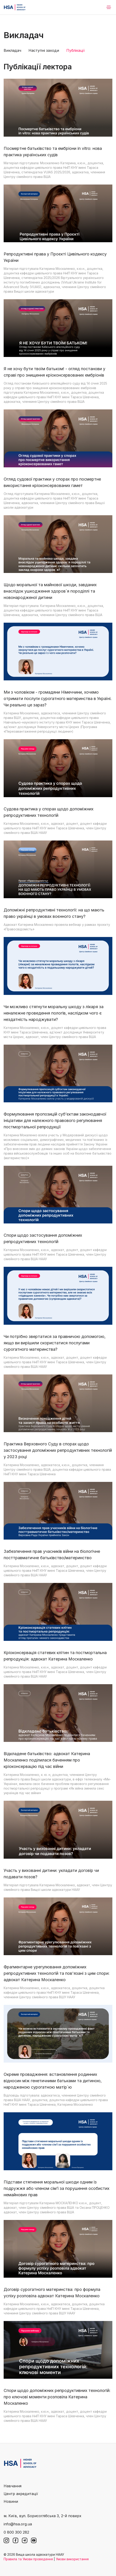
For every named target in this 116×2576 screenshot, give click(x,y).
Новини (11, 2501)
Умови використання (72, 2559)
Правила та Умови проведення (28, 2559)
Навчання (12, 2486)
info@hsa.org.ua (18, 2524)
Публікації (75, 50)
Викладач (12, 50)
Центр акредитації (21, 2493)
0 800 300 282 (16, 2532)
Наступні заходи (43, 50)
